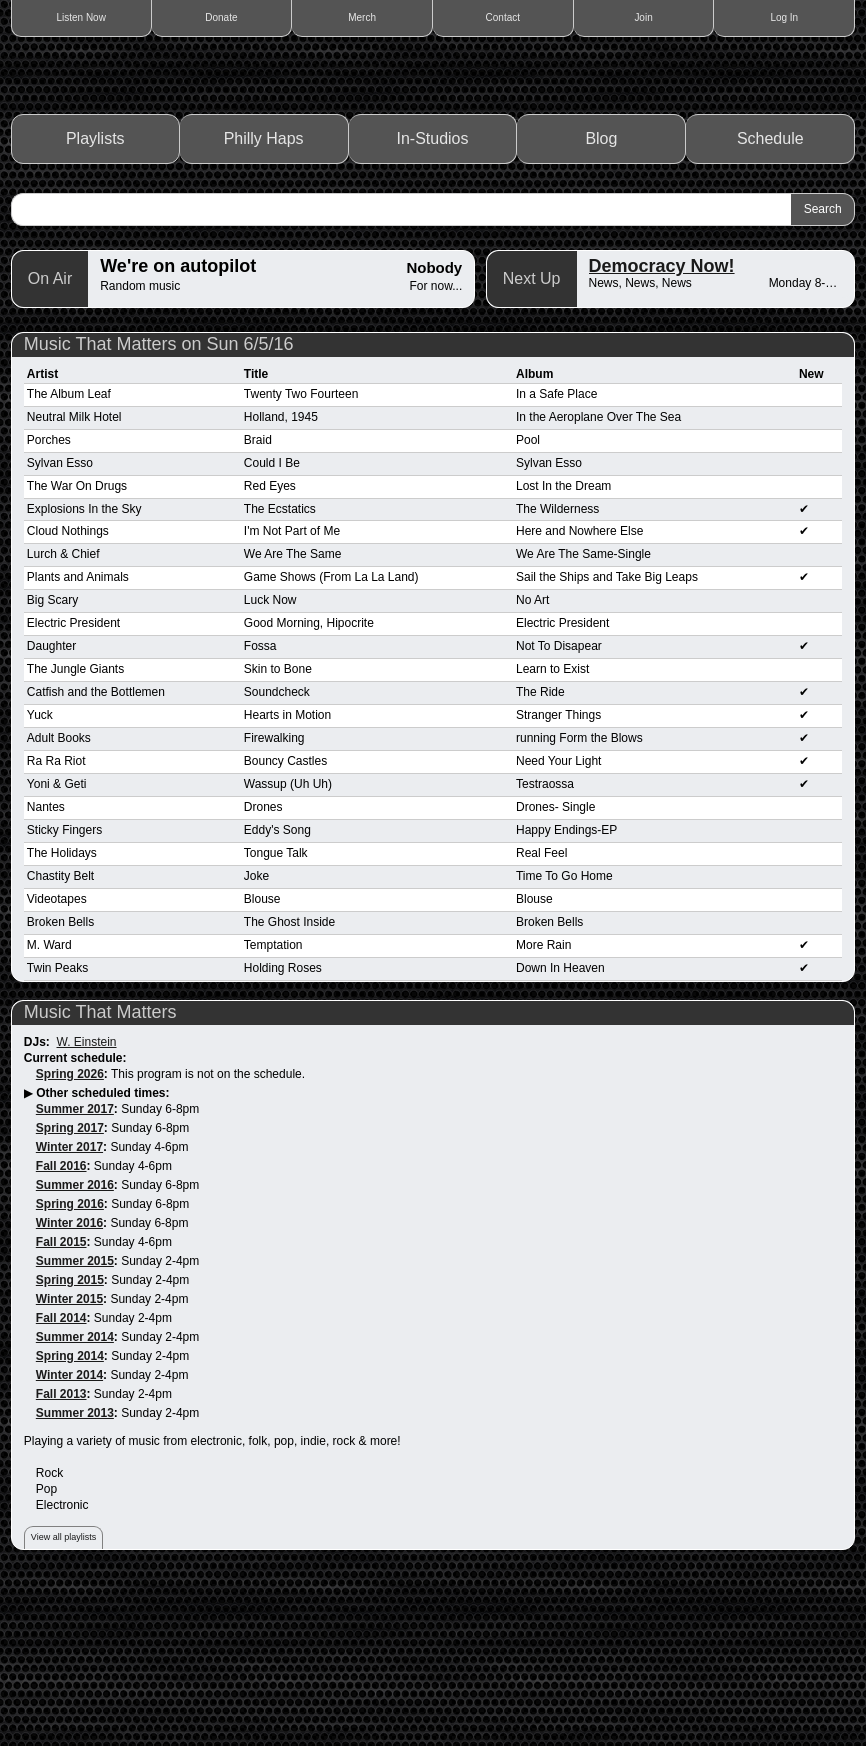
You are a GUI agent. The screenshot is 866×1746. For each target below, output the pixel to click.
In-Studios (433, 300)
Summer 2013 (75, 1575)
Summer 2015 (75, 1423)
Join (643, 17)
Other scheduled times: (102, 1255)
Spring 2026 (70, 1236)
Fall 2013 (61, 1556)
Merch (362, 17)
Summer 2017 (75, 1271)
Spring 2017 (70, 1290)
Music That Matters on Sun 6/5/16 (159, 506)
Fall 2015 (61, 1404)
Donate (221, 17)
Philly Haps (264, 300)
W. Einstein (87, 1204)
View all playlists (63, 1699)
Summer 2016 (75, 1347)
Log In (784, 17)
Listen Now (80, 17)
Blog (601, 300)
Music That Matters (100, 1174)
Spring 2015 (70, 1442)
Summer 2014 (75, 1499)
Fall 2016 (61, 1328)
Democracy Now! (662, 428)
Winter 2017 (69, 1309)
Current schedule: (75, 1220)
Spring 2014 (70, 1518)
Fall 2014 (61, 1480)
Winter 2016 (69, 1385)
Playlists (95, 300)
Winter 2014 (69, 1537)
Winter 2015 (69, 1461)
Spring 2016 (70, 1366)
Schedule (770, 300)
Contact (503, 17)
